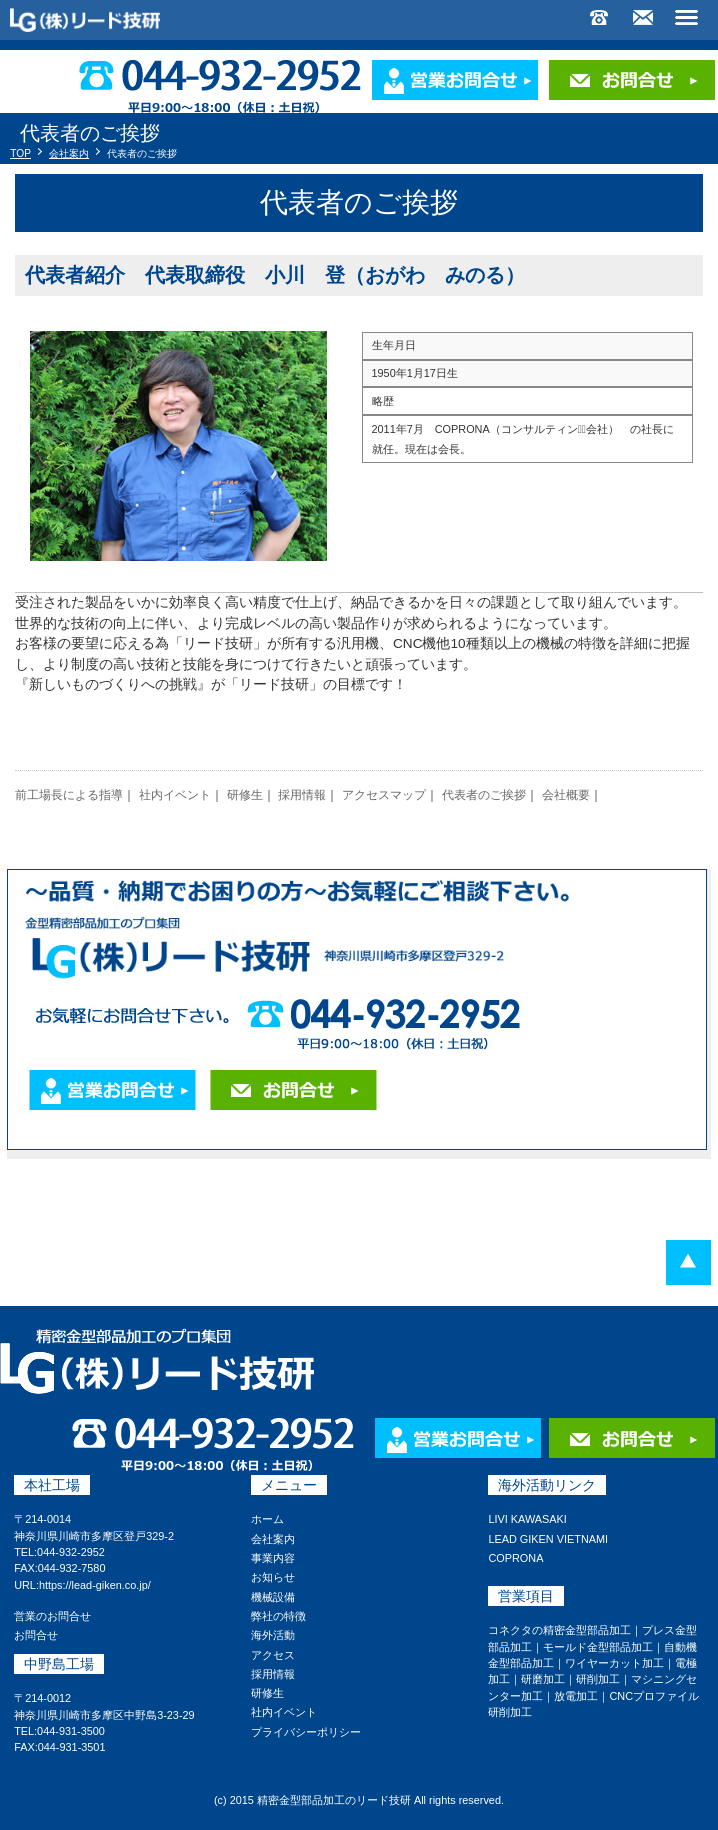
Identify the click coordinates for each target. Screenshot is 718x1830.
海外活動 (273, 1635)
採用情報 (302, 795)
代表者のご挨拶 (484, 795)
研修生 (245, 795)
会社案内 (69, 153)
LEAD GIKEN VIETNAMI (548, 1539)
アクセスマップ (384, 795)
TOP (20, 153)
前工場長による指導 (69, 795)
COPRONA (515, 1558)
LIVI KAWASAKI (527, 1519)
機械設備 (273, 1597)
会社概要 (566, 795)
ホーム (267, 1519)
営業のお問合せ (52, 1616)
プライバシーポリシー (306, 1732)
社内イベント (175, 795)
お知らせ (273, 1577)
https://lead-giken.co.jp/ (95, 1585)
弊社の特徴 (278, 1616)
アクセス (273, 1655)
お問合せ (36, 1635)
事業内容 (273, 1558)
